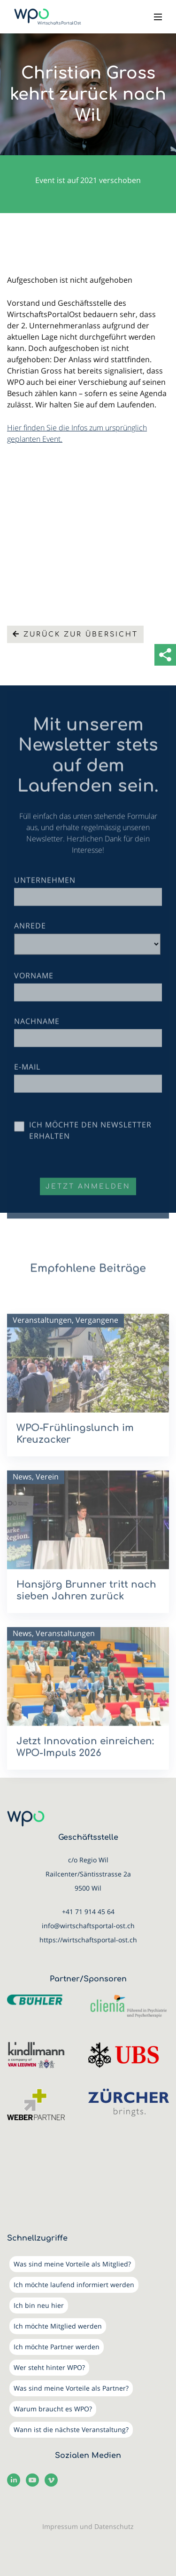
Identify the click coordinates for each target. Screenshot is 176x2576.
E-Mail (27, 1083)
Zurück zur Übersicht (75, 634)
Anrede (30, 942)
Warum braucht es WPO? (53, 2408)
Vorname (34, 992)
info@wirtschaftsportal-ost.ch (88, 1925)
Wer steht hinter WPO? (49, 2367)
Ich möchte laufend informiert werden (74, 2284)
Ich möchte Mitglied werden (58, 2326)
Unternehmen (45, 896)
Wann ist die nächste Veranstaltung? (71, 2429)
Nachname (37, 1038)
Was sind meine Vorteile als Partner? (71, 2388)
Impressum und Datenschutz (88, 2526)
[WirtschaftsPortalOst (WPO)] (47, 16)
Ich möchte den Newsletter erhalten (90, 1147)
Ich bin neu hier (39, 2305)
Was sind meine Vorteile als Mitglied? (72, 2263)
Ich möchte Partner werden (56, 2346)
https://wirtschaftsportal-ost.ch (88, 1939)
